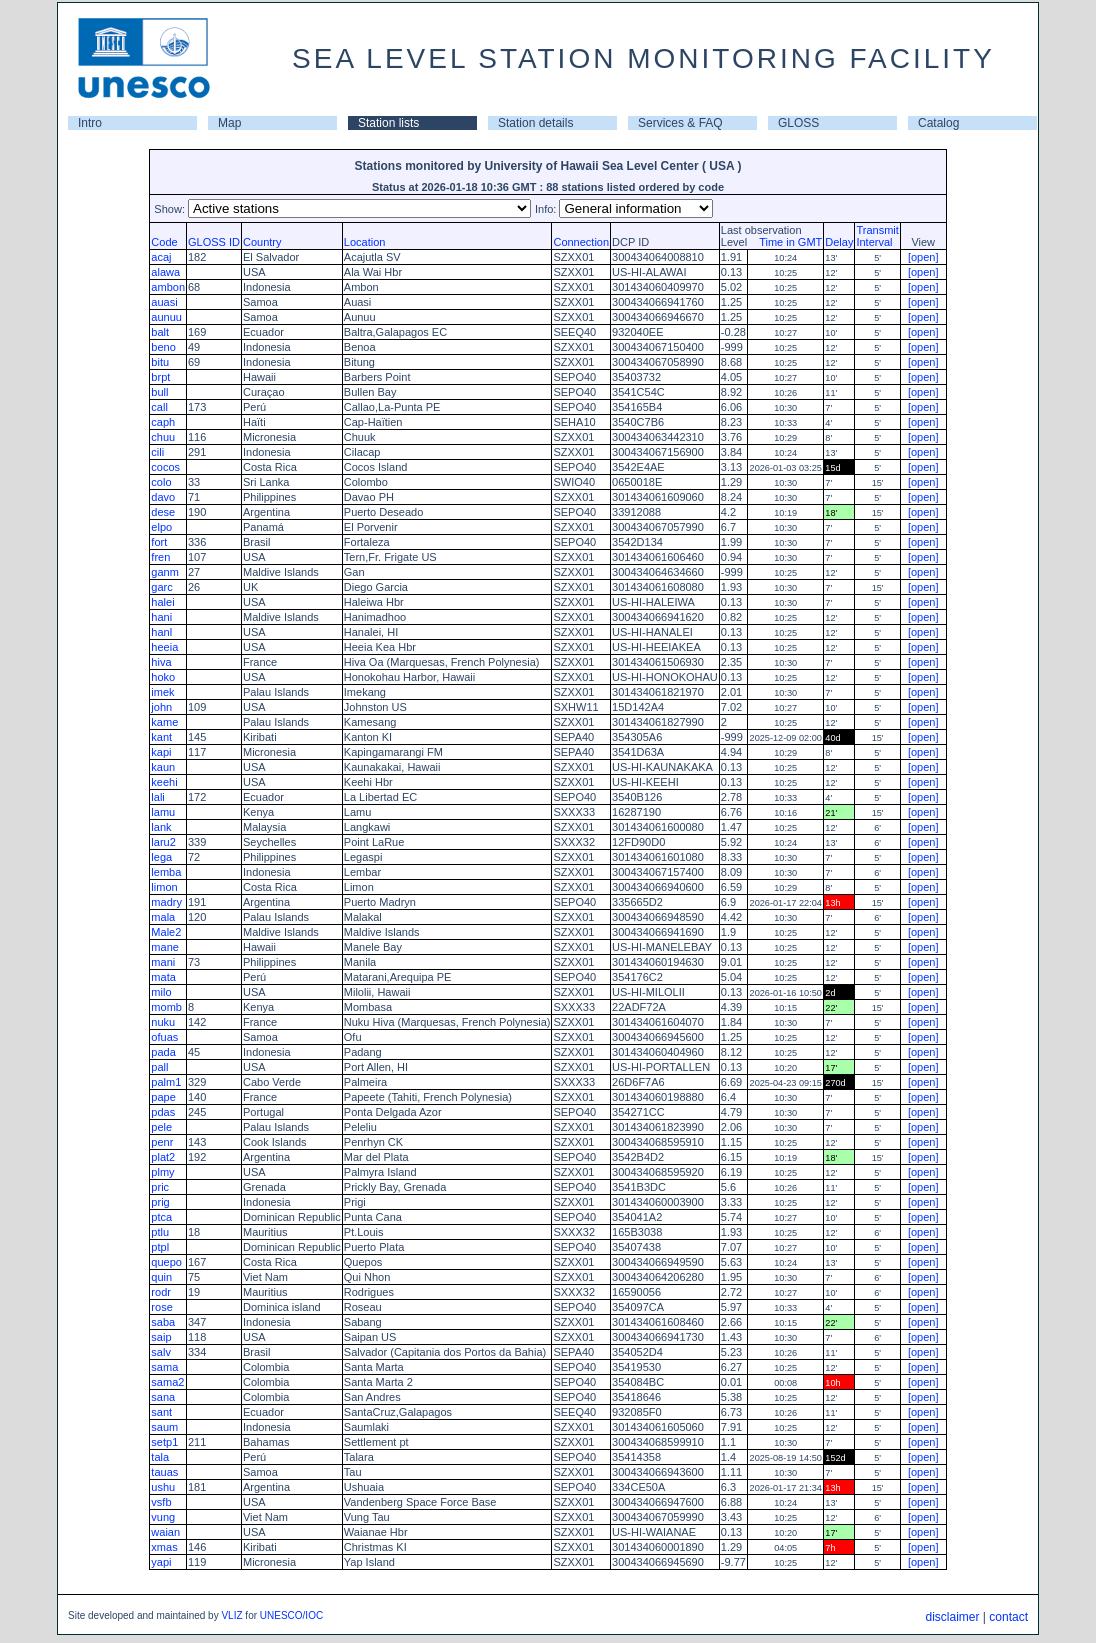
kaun (163, 767)
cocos (165, 467)
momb (166, 1007)
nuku (163, 1022)
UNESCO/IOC (291, 1615)
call (159, 407)
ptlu (160, 1232)
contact (1008, 1617)
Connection (581, 242)
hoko (163, 677)
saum (164, 1427)
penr (162, 1142)
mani (163, 962)
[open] (923, 257)
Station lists (388, 123)
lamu (163, 812)
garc (161, 587)
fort (159, 542)
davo (163, 497)
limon (164, 887)
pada (163, 1052)
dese (163, 512)
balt (160, 332)
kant (161, 737)
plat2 (163, 1157)
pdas (163, 1112)
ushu (163, 1487)
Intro (90, 123)
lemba (166, 872)
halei (162, 602)
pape (163, 1097)
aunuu (166, 317)
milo (161, 992)
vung (163, 1517)
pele (161, 1127)
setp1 (164, 1442)
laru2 (163, 842)
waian (165, 1532)
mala (163, 917)
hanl (161, 632)
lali (157, 797)
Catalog (938, 123)
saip (161, 1337)
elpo (161, 527)
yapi (161, 1562)
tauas (164, 1472)
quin (161, 1277)
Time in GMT (786, 242)
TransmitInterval (877, 236)
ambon (168, 287)
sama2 (167, 1382)
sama (164, 1367)
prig (160, 1202)
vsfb (161, 1502)
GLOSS (798, 123)
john (161, 707)
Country (262, 242)
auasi (164, 302)
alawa (165, 272)
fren (160, 557)
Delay (839, 242)
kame (164, 722)
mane (165, 947)
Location (365, 242)
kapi (161, 752)
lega (161, 857)
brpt (160, 377)
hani (161, 617)
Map (229, 123)
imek (162, 692)
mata (163, 977)
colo (161, 482)
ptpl (160, 1247)
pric (160, 1187)
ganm (165, 572)
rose (161, 1307)
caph (163, 422)
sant (161, 1412)
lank (161, 827)
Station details (535, 123)
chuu (163, 437)
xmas (164, 1547)
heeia (164, 647)
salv (161, 1352)
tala (160, 1457)
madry (166, 902)
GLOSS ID (214, 242)
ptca (161, 1217)
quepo (166, 1262)
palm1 (166, 1082)
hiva (161, 662)
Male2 (166, 932)
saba (163, 1322)
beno (163, 347)
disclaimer (952, 1617)
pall (159, 1067)
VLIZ (231, 1615)
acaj (161, 257)
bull (159, 392)
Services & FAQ (680, 123)
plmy (162, 1172)
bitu (160, 362)
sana (163, 1397)
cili (157, 452)
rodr (161, 1292)
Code (164, 242)
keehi (164, 782)
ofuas (164, 1037)
